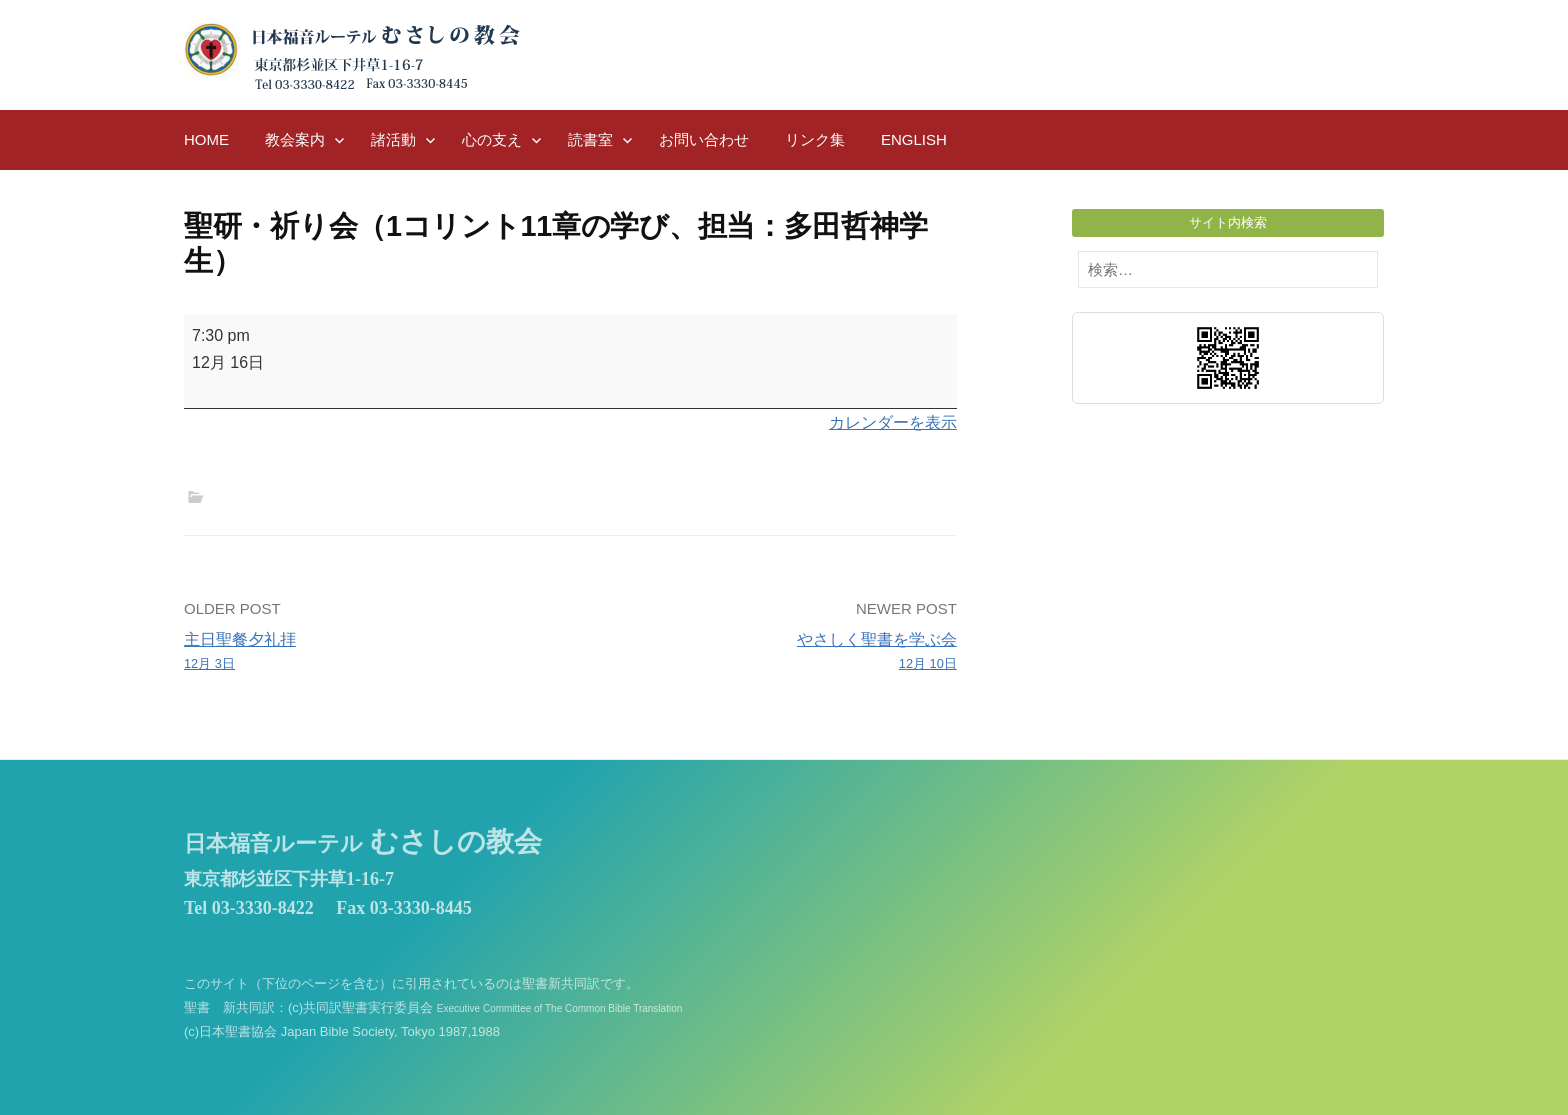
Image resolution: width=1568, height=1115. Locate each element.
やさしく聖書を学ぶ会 (771, 653)
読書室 (590, 139)
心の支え (492, 139)
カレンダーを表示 (893, 422)
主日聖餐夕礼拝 (369, 653)
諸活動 (393, 139)
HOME (206, 139)
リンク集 (815, 139)
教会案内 (295, 139)
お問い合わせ (704, 139)
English (914, 139)
